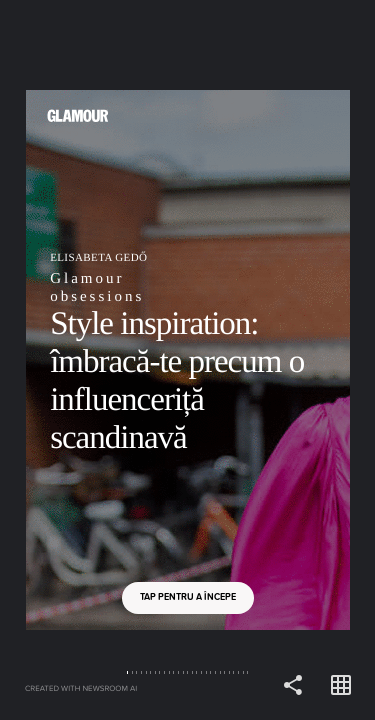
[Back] (94, 360)
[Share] (293, 686)
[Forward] (282, 360)
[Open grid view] (341, 686)
